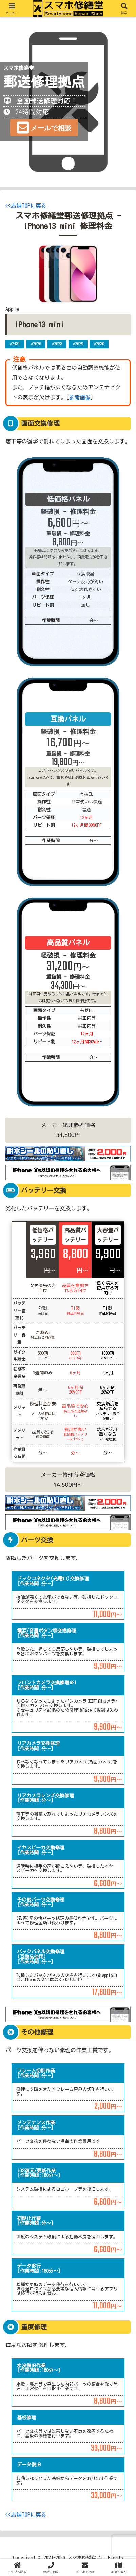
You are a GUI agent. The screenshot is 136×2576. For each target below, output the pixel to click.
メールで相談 (51, 128)
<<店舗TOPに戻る (25, 205)
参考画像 (80, 397)
